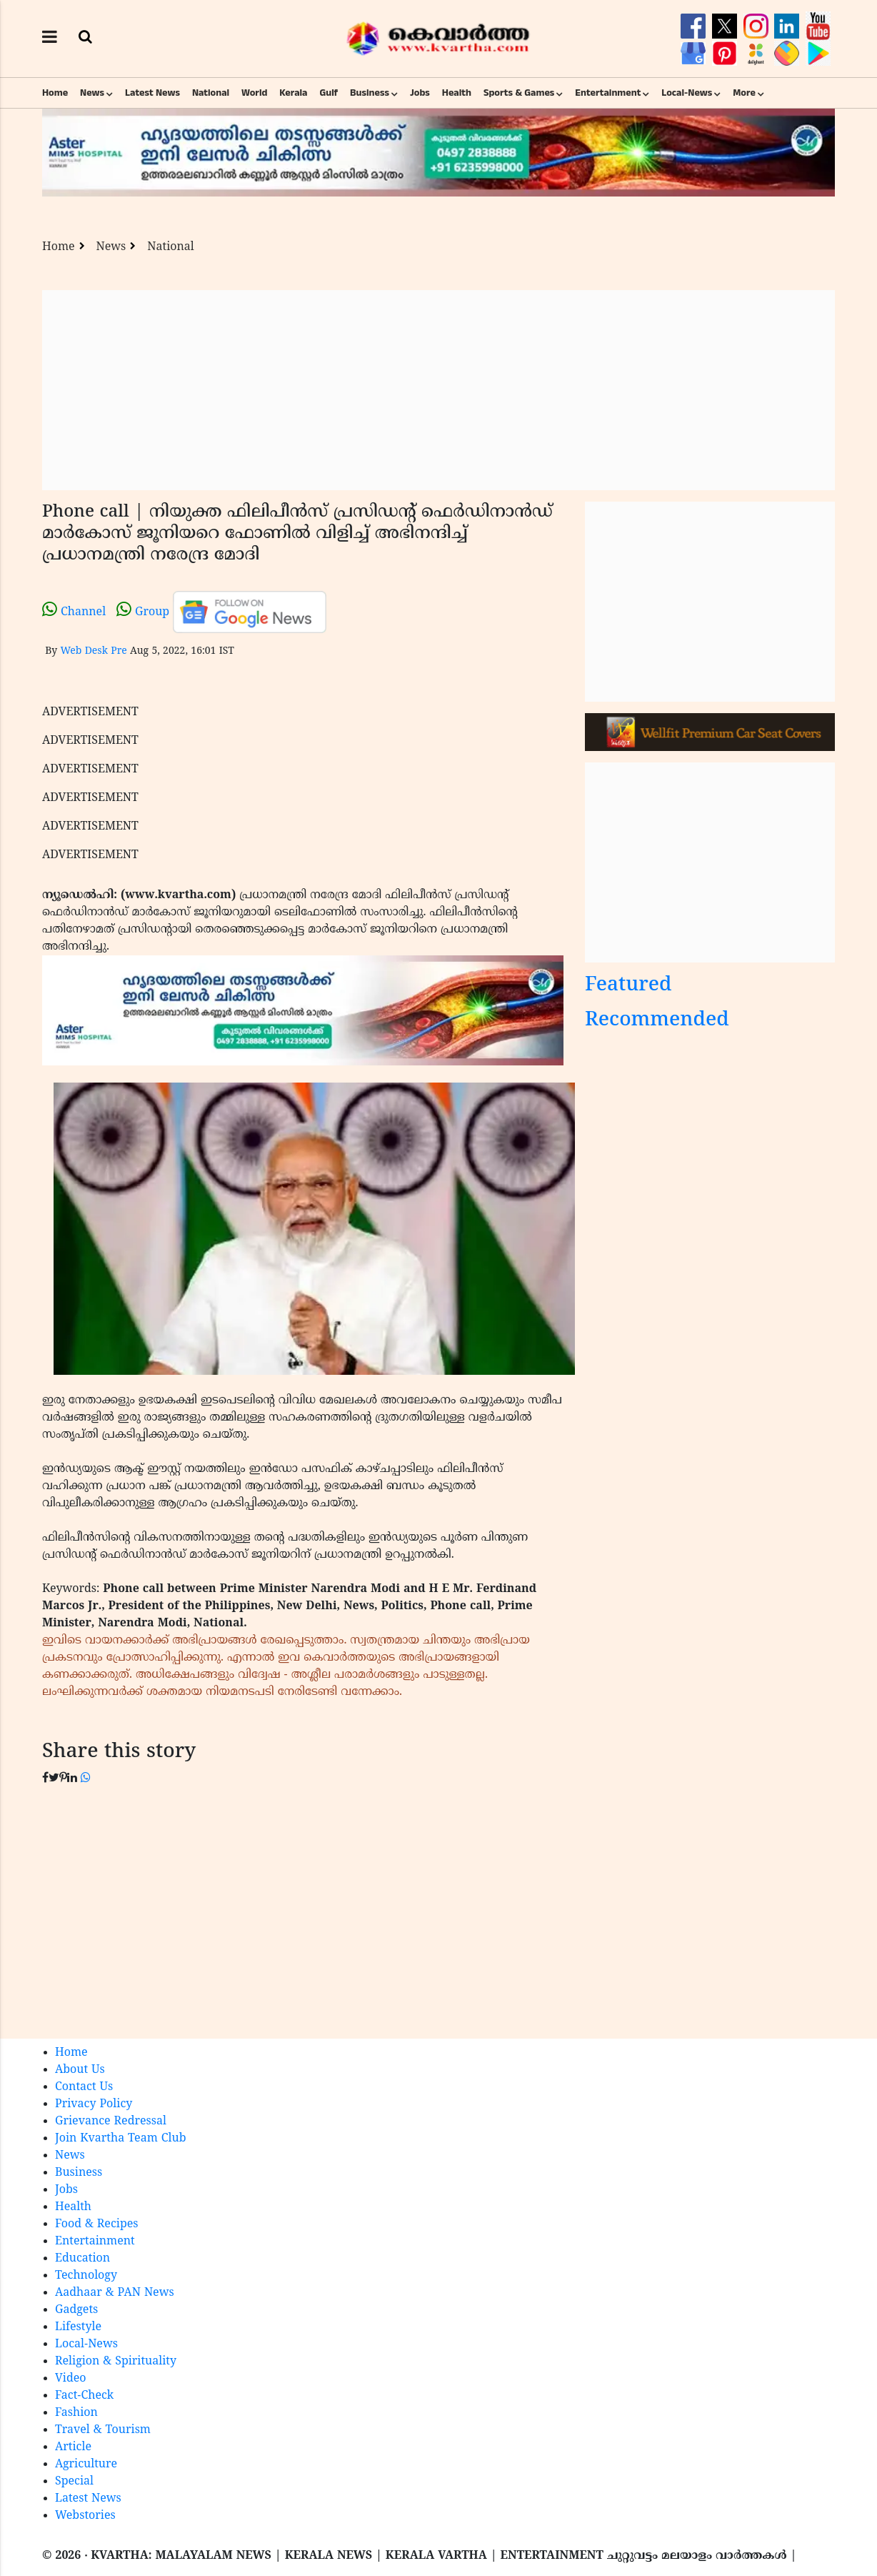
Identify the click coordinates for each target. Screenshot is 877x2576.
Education (82, 2259)
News (92, 93)
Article (73, 2447)
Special (74, 2482)
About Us (80, 2070)
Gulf (328, 93)
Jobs (420, 93)
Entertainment (608, 93)
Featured (628, 985)
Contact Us (84, 2087)
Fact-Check (84, 2396)
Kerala (293, 93)
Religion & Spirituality (115, 2361)
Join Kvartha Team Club (120, 2139)
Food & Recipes (97, 2224)
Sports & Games (519, 93)
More (744, 93)
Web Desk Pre (93, 651)
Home (55, 93)
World (254, 93)
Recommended (657, 1020)
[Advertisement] (438, 390)
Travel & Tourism (103, 2430)
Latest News (152, 93)
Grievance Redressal (110, 2121)
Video (70, 2379)
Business (369, 93)
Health (456, 93)
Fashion (76, 2413)
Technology (86, 2276)
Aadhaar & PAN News (114, 2293)
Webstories (85, 2516)
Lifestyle (78, 2327)
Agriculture (86, 2464)
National (210, 93)
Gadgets (76, 2310)
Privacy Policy (93, 2104)
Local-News (686, 93)
